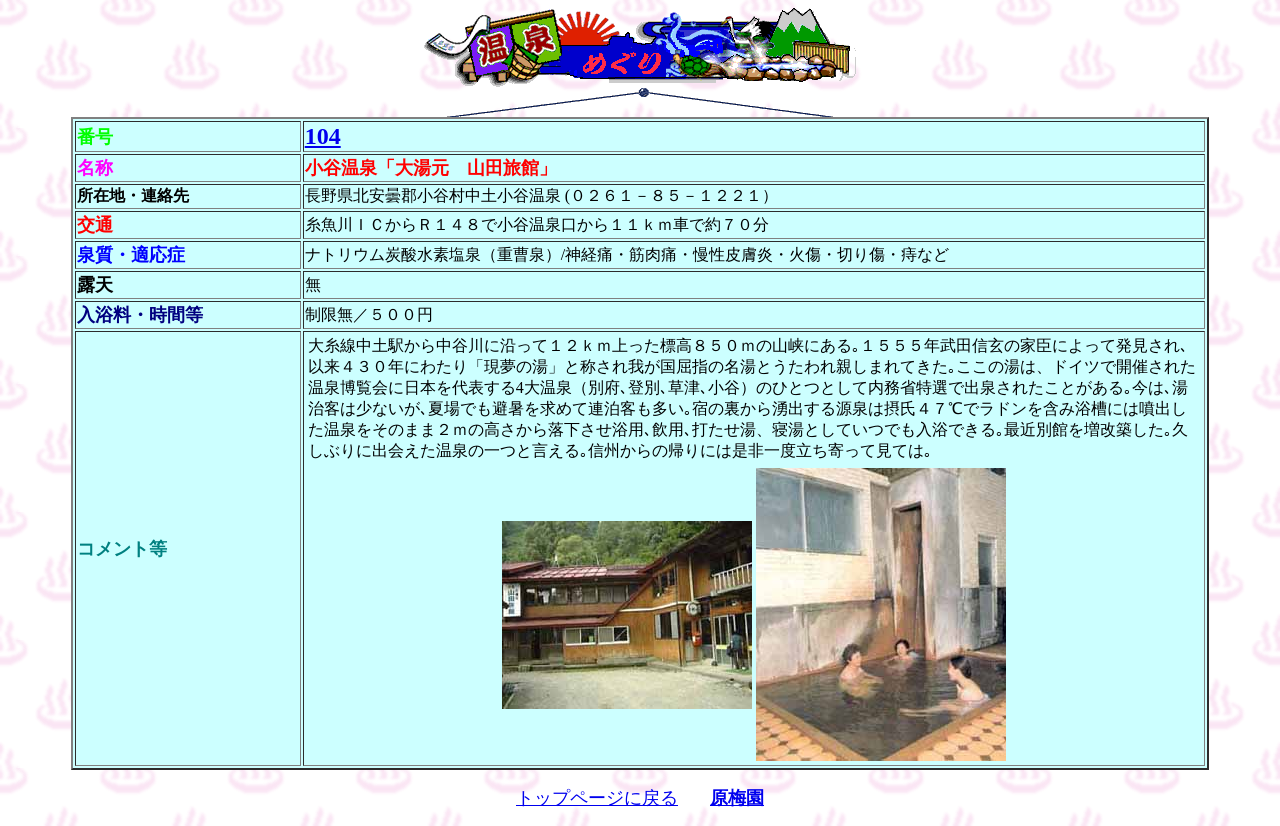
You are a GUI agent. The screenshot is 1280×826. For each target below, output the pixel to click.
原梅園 (737, 798)
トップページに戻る (597, 798)
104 (323, 136)
